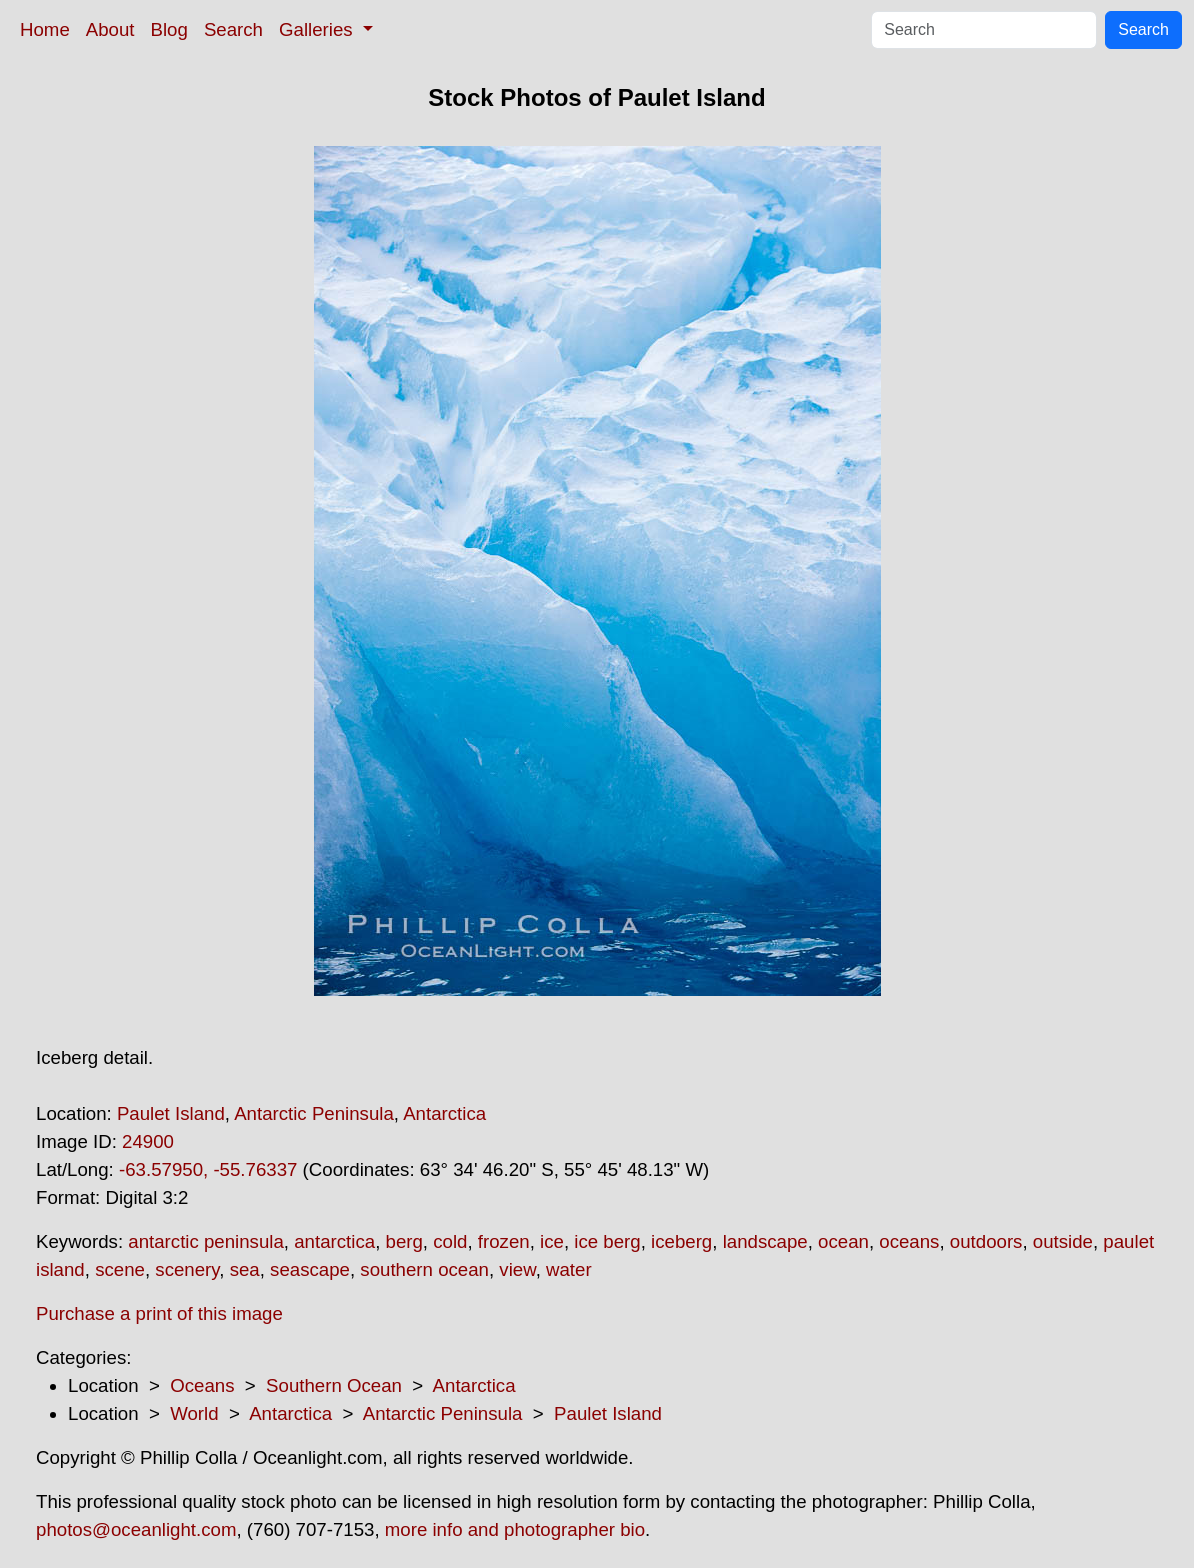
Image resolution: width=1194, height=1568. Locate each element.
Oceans (202, 1385)
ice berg (607, 1241)
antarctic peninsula (206, 1241)
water (569, 1269)
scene (120, 1269)
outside (1063, 1241)
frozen (504, 1241)
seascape (310, 1269)
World (194, 1413)
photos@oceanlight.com (136, 1529)
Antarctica (444, 1113)
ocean (843, 1241)
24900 (148, 1141)
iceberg (681, 1241)
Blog (169, 29)
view (517, 1269)
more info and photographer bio (515, 1529)
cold (450, 1241)
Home (45, 29)
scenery (187, 1269)
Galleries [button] (318, 29)
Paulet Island (171, 1113)
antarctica (334, 1241)
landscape (765, 1241)
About (110, 29)
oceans (909, 1241)
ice (552, 1241)
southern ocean (424, 1269)
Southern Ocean (334, 1385)
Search (233, 29)
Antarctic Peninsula (314, 1113)
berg (404, 1241)
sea (245, 1269)
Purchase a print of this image (159, 1313)
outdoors (986, 1241)
